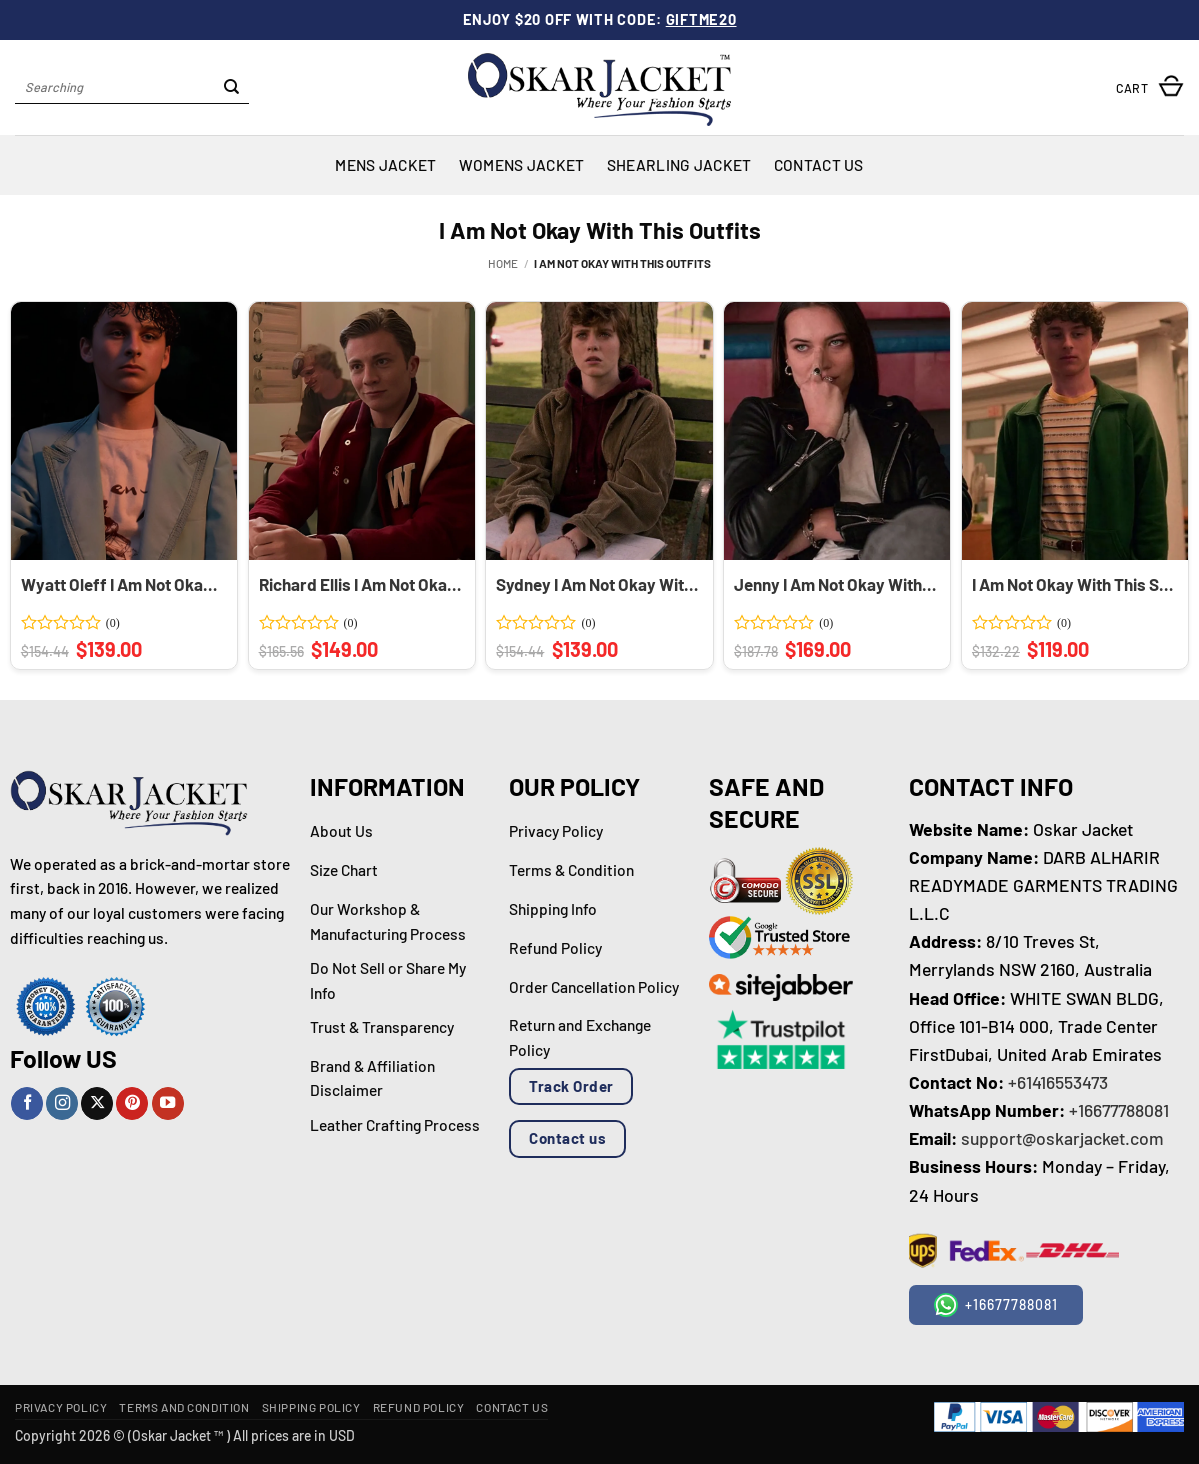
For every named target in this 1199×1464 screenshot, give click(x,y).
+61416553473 (1058, 1082)
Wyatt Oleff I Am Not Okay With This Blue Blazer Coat (122, 584)
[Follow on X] (97, 1103)
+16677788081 (1119, 1110)
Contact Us (819, 164)
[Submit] (231, 88)
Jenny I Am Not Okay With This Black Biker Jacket (835, 584)
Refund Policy (419, 1407)
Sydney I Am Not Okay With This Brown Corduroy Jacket (597, 584)
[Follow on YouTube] (168, 1103)
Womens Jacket (522, 164)
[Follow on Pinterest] (132, 1103)
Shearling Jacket (679, 164)
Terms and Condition (184, 1407)
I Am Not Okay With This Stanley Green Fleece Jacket (1073, 584)
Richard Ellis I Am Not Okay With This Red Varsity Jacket (360, 584)
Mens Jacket (385, 164)
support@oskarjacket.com (1062, 1138)
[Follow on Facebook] (27, 1103)
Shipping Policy (311, 1407)
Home (503, 263)
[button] (1150, 87)
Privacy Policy (61, 1407)
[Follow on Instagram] (62, 1103)
